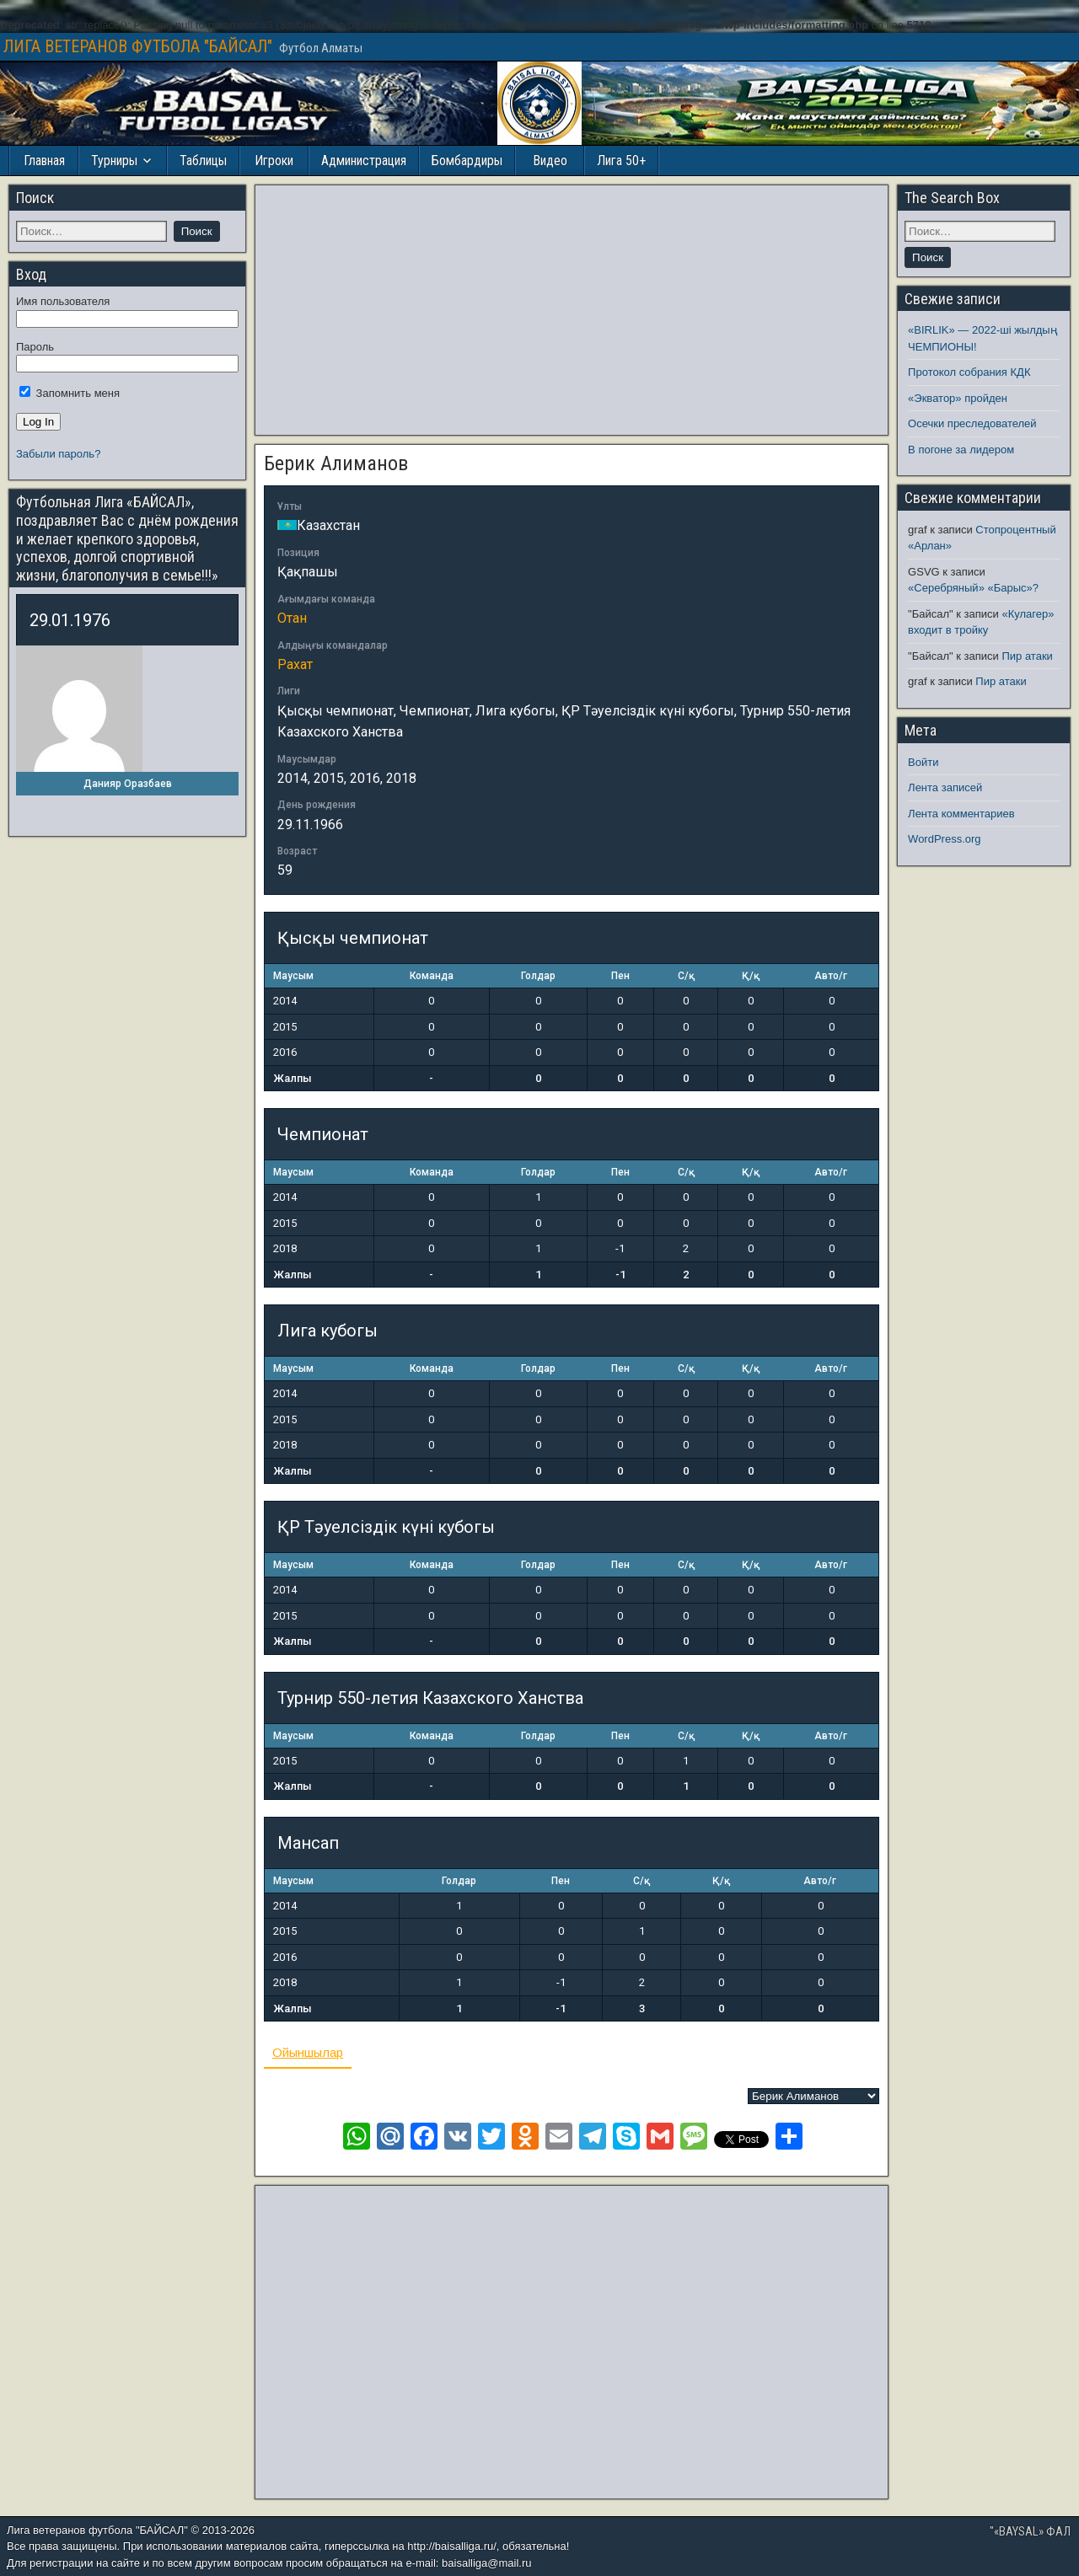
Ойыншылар (307, 2052)
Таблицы (203, 161)
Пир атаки (1026, 656)
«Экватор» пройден (957, 398)
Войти (923, 762)
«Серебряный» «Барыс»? (973, 587)
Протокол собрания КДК (969, 372)
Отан (292, 618)
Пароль (35, 346)
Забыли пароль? (58, 453)
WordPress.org (944, 839)
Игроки (274, 161)
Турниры (114, 161)
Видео (550, 161)
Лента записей (945, 787)
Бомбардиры (467, 161)
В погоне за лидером (961, 449)
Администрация (363, 161)
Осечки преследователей (972, 423)
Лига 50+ (621, 161)
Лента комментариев (961, 813)
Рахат (295, 664)
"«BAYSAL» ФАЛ (1030, 2531)
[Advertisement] (571, 310)
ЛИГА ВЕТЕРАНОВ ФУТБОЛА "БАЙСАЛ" (137, 46)
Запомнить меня (69, 393)
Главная (44, 161)
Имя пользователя (63, 301)
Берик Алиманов (336, 463)
